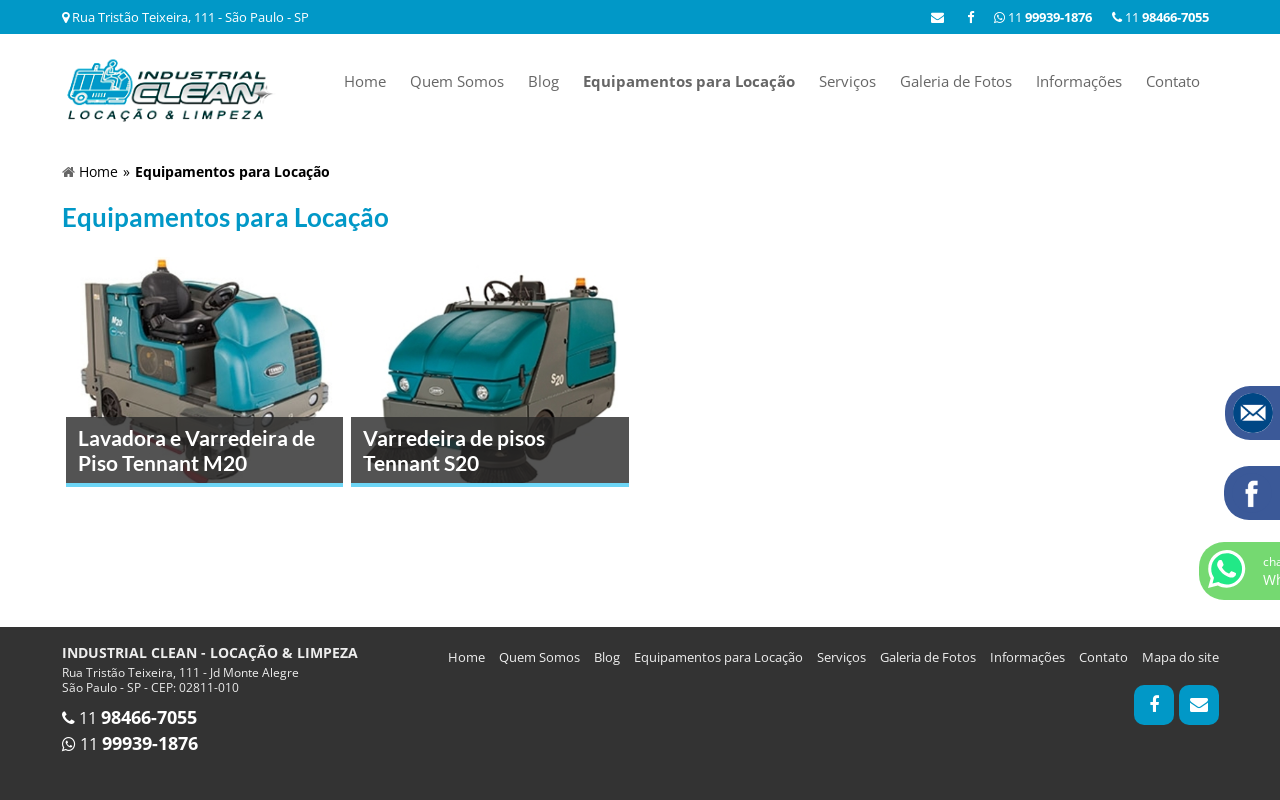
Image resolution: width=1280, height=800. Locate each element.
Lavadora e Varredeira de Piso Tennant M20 (196, 450)
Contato (1173, 81)
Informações (1079, 81)
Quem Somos (457, 81)
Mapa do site (1180, 657)
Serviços (847, 81)
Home (365, 81)
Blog (543, 81)
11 (1160, 17)
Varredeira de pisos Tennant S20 (454, 450)
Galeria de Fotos (956, 81)
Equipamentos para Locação (689, 81)
